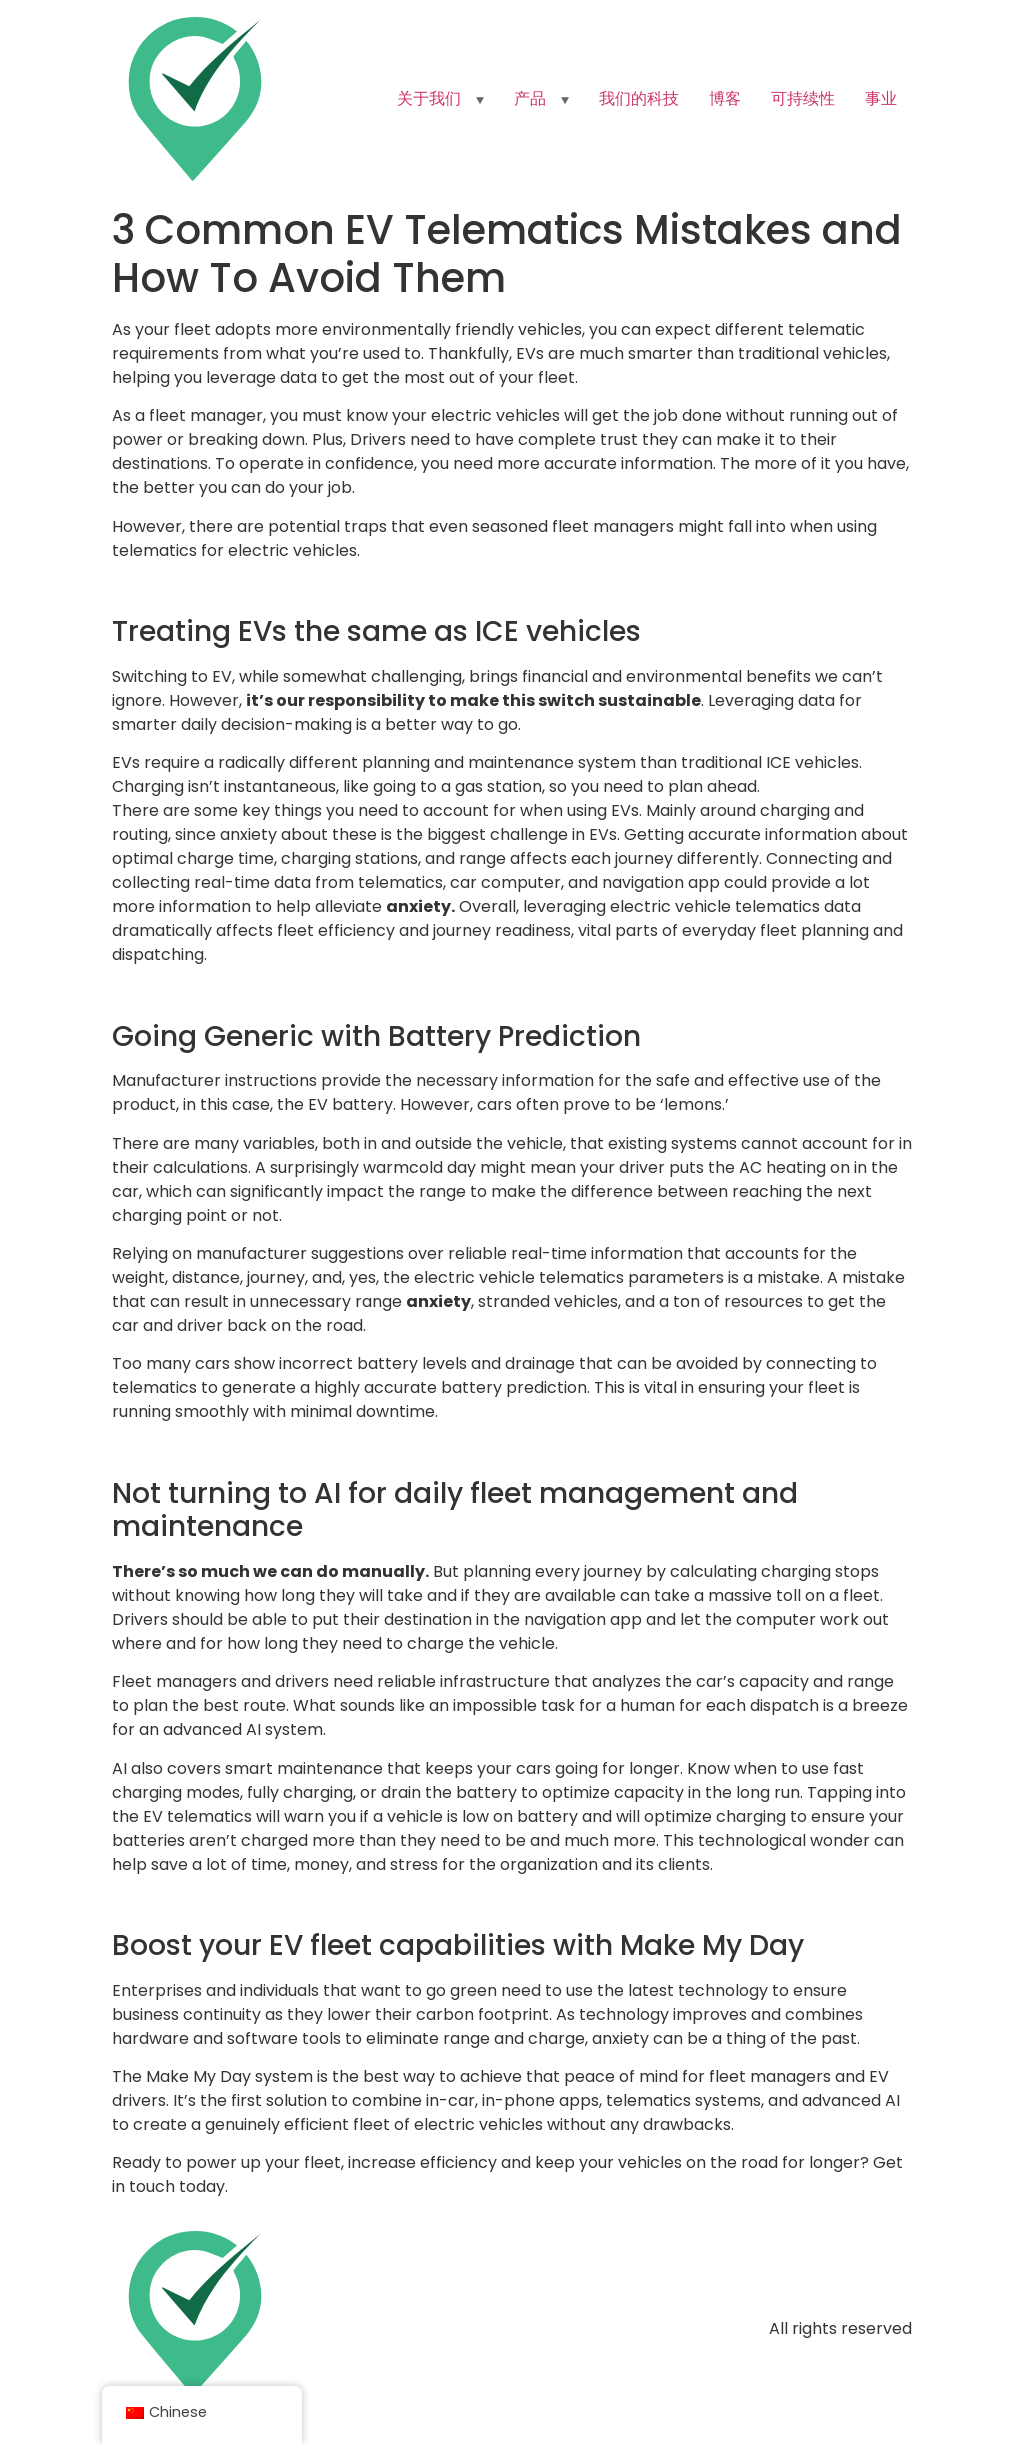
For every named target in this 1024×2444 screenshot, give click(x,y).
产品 (530, 98)
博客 (725, 98)
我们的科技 (639, 98)
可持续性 (803, 98)
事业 (881, 98)
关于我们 (429, 98)
